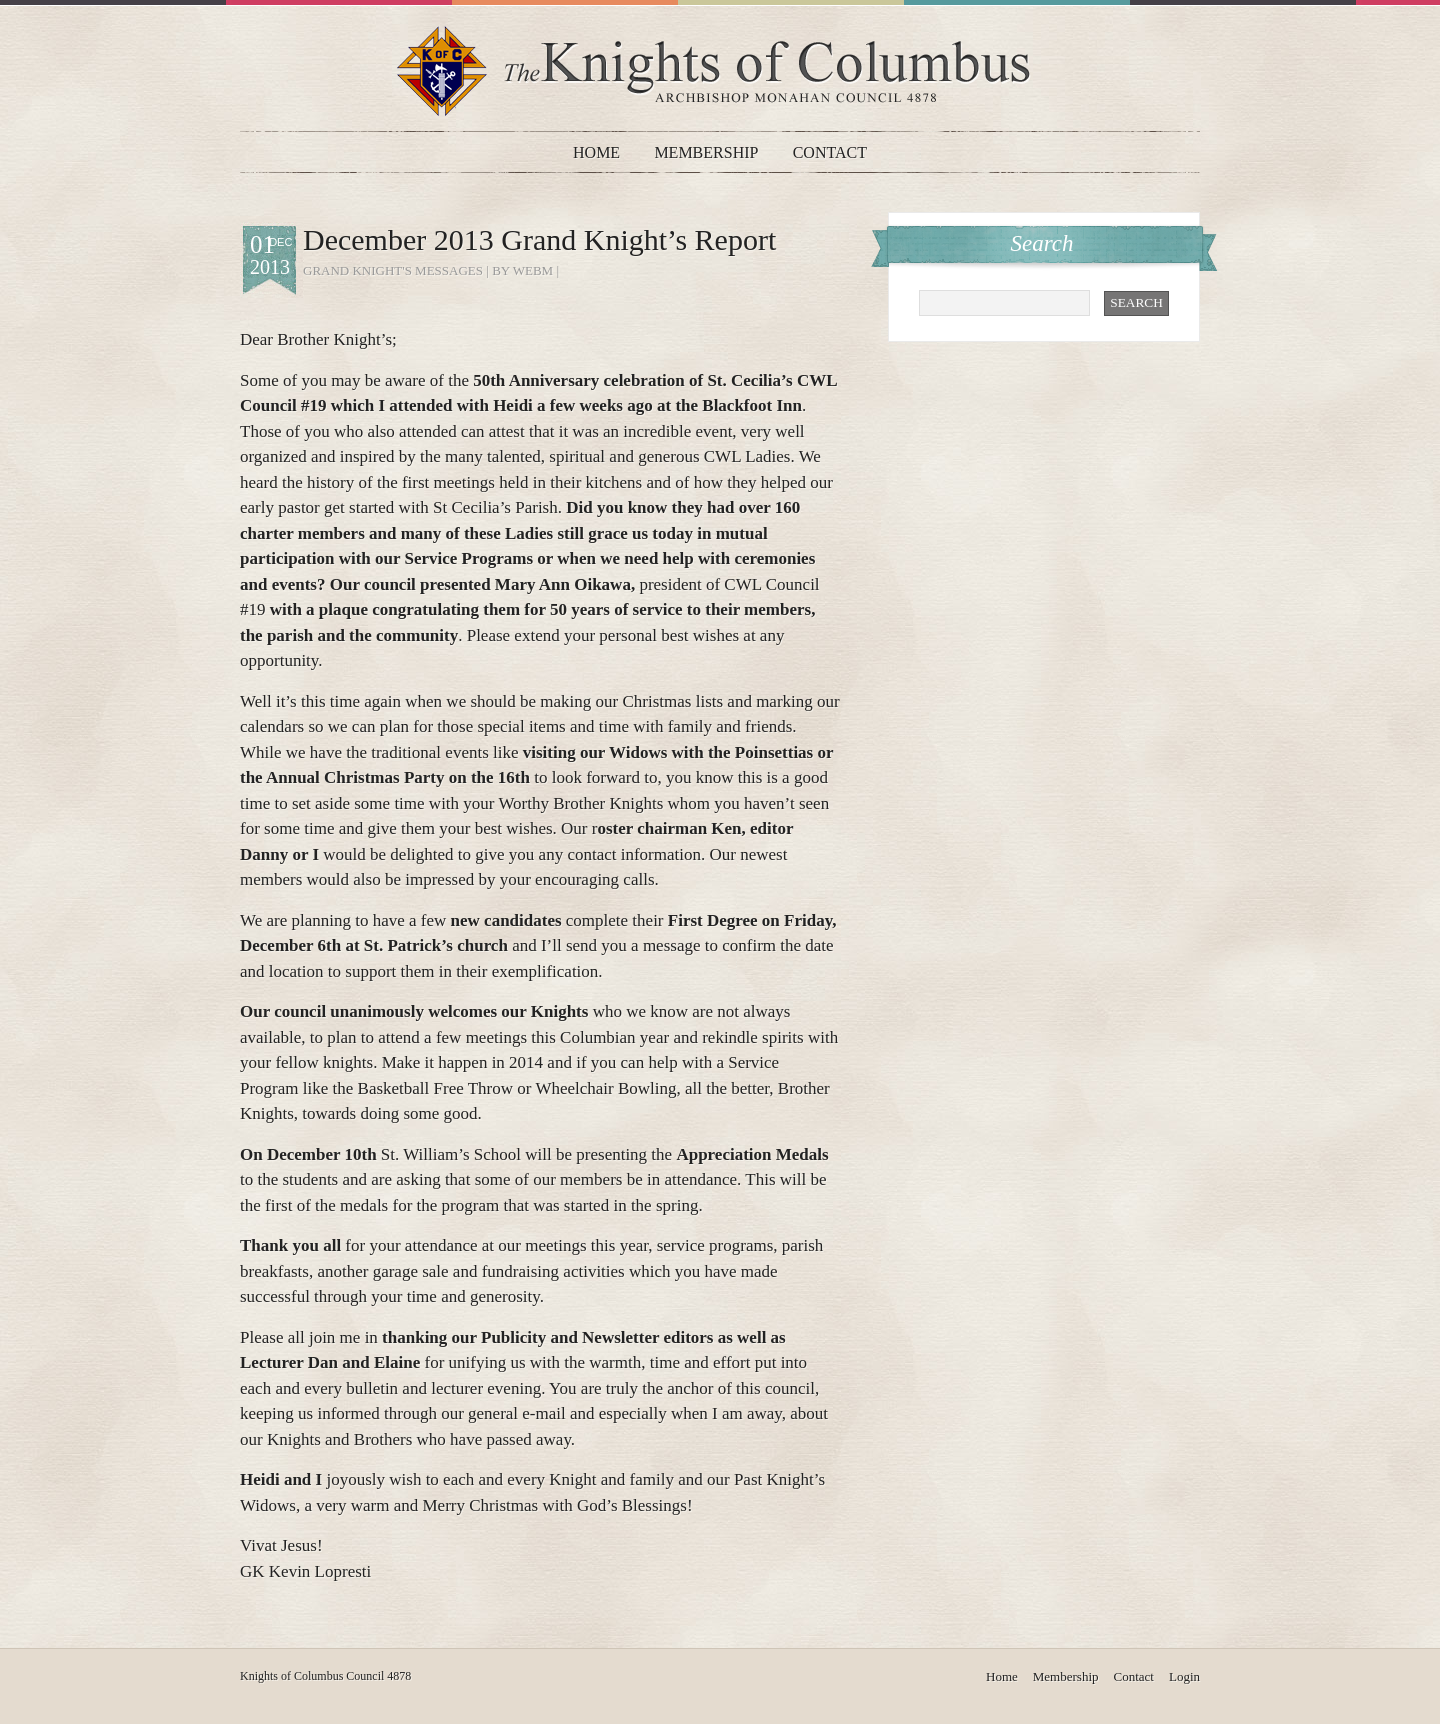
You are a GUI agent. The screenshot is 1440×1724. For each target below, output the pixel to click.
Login (1184, 1676)
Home (596, 152)
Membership (706, 152)
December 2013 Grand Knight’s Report (539, 239)
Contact (830, 152)
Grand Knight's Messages (393, 270)
